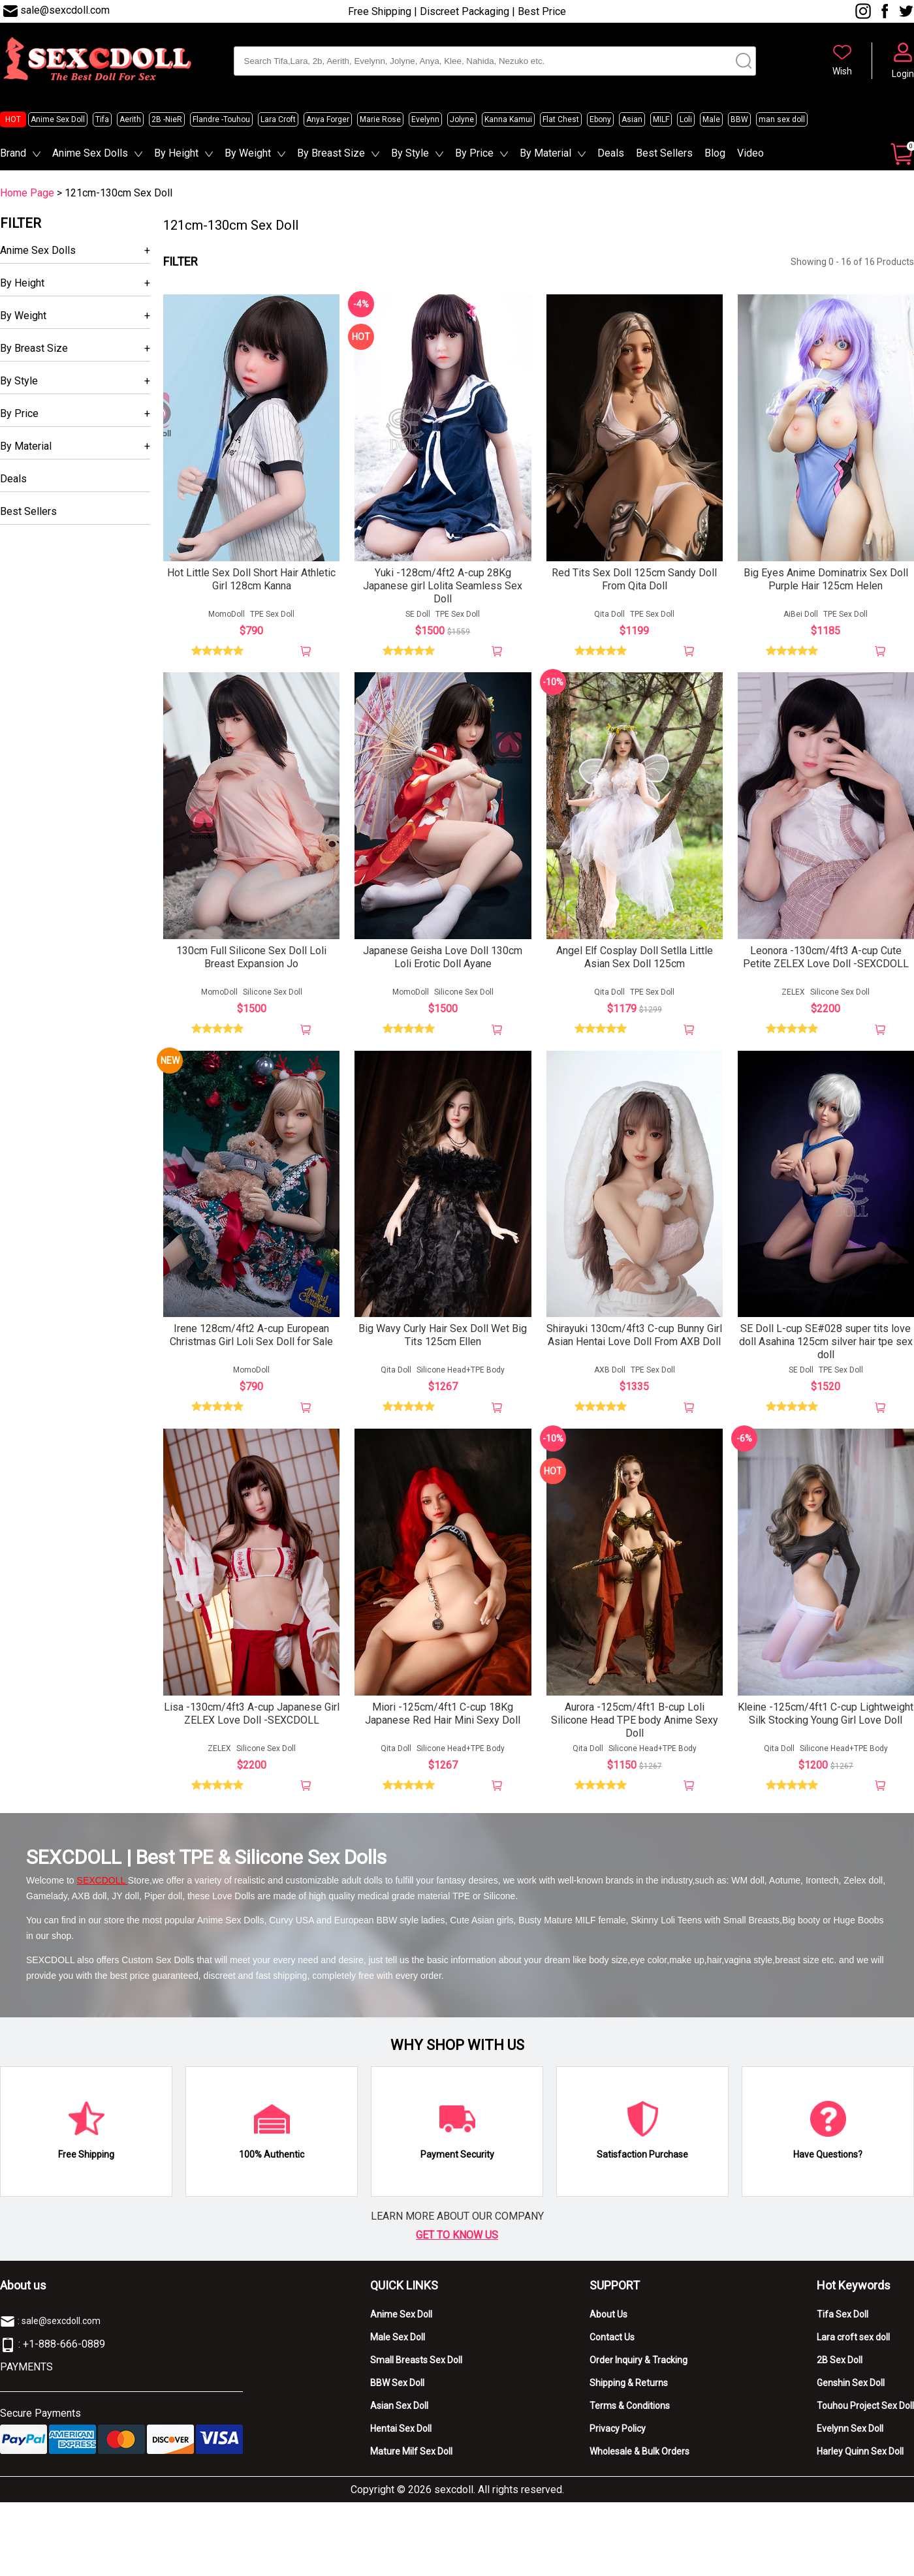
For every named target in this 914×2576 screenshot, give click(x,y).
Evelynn (425, 119)
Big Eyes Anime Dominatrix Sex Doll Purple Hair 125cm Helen (826, 580)
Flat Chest (561, 119)
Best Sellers (664, 153)
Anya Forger (327, 119)
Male (711, 119)
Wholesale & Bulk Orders (639, 2456)
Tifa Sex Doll (842, 2319)
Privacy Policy (618, 2434)
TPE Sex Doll (272, 615)
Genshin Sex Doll (851, 2388)
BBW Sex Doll (397, 2388)
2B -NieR (166, 119)
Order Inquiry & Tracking (638, 2365)
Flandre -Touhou (221, 119)
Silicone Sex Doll (272, 994)
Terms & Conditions (630, 2411)
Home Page (27, 193)
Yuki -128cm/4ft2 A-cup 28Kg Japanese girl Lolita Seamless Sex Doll (442, 587)
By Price (474, 153)
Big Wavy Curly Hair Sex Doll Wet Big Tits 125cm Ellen (442, 1339)
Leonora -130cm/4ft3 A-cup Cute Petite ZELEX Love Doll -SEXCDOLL (826, 959)
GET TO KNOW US (457, 2240)
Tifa (102, 119)
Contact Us (612, 2342)
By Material (545, 153)
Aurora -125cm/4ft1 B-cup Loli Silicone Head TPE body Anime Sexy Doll (634, 1725)
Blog (714, 153)
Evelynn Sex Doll (850, 2434)
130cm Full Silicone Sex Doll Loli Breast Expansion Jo (251, 959)
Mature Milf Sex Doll (411, 2456)
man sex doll (782, 119)
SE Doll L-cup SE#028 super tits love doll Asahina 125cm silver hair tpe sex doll (826, 1346)
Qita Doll (609, 615)
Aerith (130, 119)
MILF (661, 119)
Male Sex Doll (397, 2342)
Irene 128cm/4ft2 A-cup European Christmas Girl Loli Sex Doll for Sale (251, 1339)
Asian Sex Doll (399, 2411)
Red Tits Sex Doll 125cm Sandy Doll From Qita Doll (634, 580)
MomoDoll (226, 615)
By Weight (248, 153)
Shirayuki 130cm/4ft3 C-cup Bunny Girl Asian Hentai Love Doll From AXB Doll (634, 1339)
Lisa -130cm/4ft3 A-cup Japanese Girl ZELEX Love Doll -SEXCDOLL (251, 1718)
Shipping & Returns (629, 2388)
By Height (176, 153)
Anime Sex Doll (58, 119)
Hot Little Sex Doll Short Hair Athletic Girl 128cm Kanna (251, 580)
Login (903, 74)
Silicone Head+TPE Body (461, 1374)
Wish (842, 71)
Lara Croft (278, 119)
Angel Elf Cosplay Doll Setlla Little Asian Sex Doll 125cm (634, 959)
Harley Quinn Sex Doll (860, 2456)
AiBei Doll (800, 615)
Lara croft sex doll (853, 2342)
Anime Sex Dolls (90, 153)
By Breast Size (331, 153)
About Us (608, 2319)
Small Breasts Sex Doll (416, 2365)
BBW (739, 119)
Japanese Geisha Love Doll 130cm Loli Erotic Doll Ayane (442, 959)
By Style (410, 153)
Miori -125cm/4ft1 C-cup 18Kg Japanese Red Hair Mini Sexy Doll (442, 1718)
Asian (632, 119)
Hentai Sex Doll (401, 2434)
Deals (610, 153)
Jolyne (462, 119)
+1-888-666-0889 (64, 2349)
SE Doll (417, 615)
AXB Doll (609, 1374)
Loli (686, 119)
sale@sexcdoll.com (65, 10)
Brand (13, 153)
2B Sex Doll (839, 2365)
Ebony (600, 119)
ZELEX (793, 994)
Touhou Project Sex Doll (865, 2411)
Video (750, 153)
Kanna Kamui (508, 119)
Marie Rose (380, 119)
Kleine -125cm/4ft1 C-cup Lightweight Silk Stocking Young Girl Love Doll (825, 1718)
